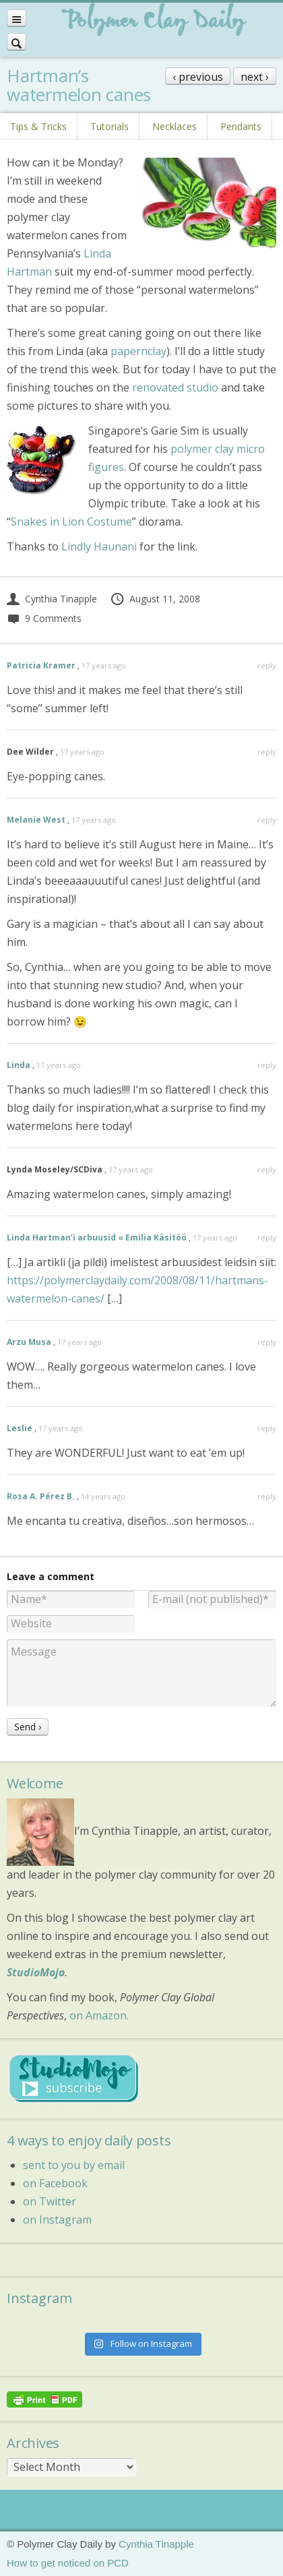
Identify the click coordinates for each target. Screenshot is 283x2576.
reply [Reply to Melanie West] (266, 820)
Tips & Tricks (38, 126)
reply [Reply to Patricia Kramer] (266, 665)
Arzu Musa (29, 1342)
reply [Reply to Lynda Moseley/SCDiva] (266, 1169)
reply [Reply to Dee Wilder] (266, 752)
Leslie (19, 1428)
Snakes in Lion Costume (71, 521)
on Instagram (57, 2219)
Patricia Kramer (41, 665)
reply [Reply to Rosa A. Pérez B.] (266, 1496)
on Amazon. (99, 2015)
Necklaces (174, 126)
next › (255, 76)
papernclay (138, 351)
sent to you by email (74, 2165)
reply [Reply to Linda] (266, 1065)
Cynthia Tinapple (52, 598)
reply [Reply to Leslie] (266, 1428)
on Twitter (49, 2201)
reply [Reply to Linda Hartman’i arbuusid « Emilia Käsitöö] (266, 1237)
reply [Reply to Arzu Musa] (266, 1342)
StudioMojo (36, 1972)
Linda (18, 1065)
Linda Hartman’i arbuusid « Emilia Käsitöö (97, 1237)
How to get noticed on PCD (68, 2563)
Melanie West (36, 819)
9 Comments (44, 618)
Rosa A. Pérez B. (41, 1496)
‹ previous (197, 76)
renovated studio (175, 387)
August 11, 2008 (155, 598)
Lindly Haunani (99, 546)
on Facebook (55, 2183)
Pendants (240, 126)
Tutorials (109, 126)
